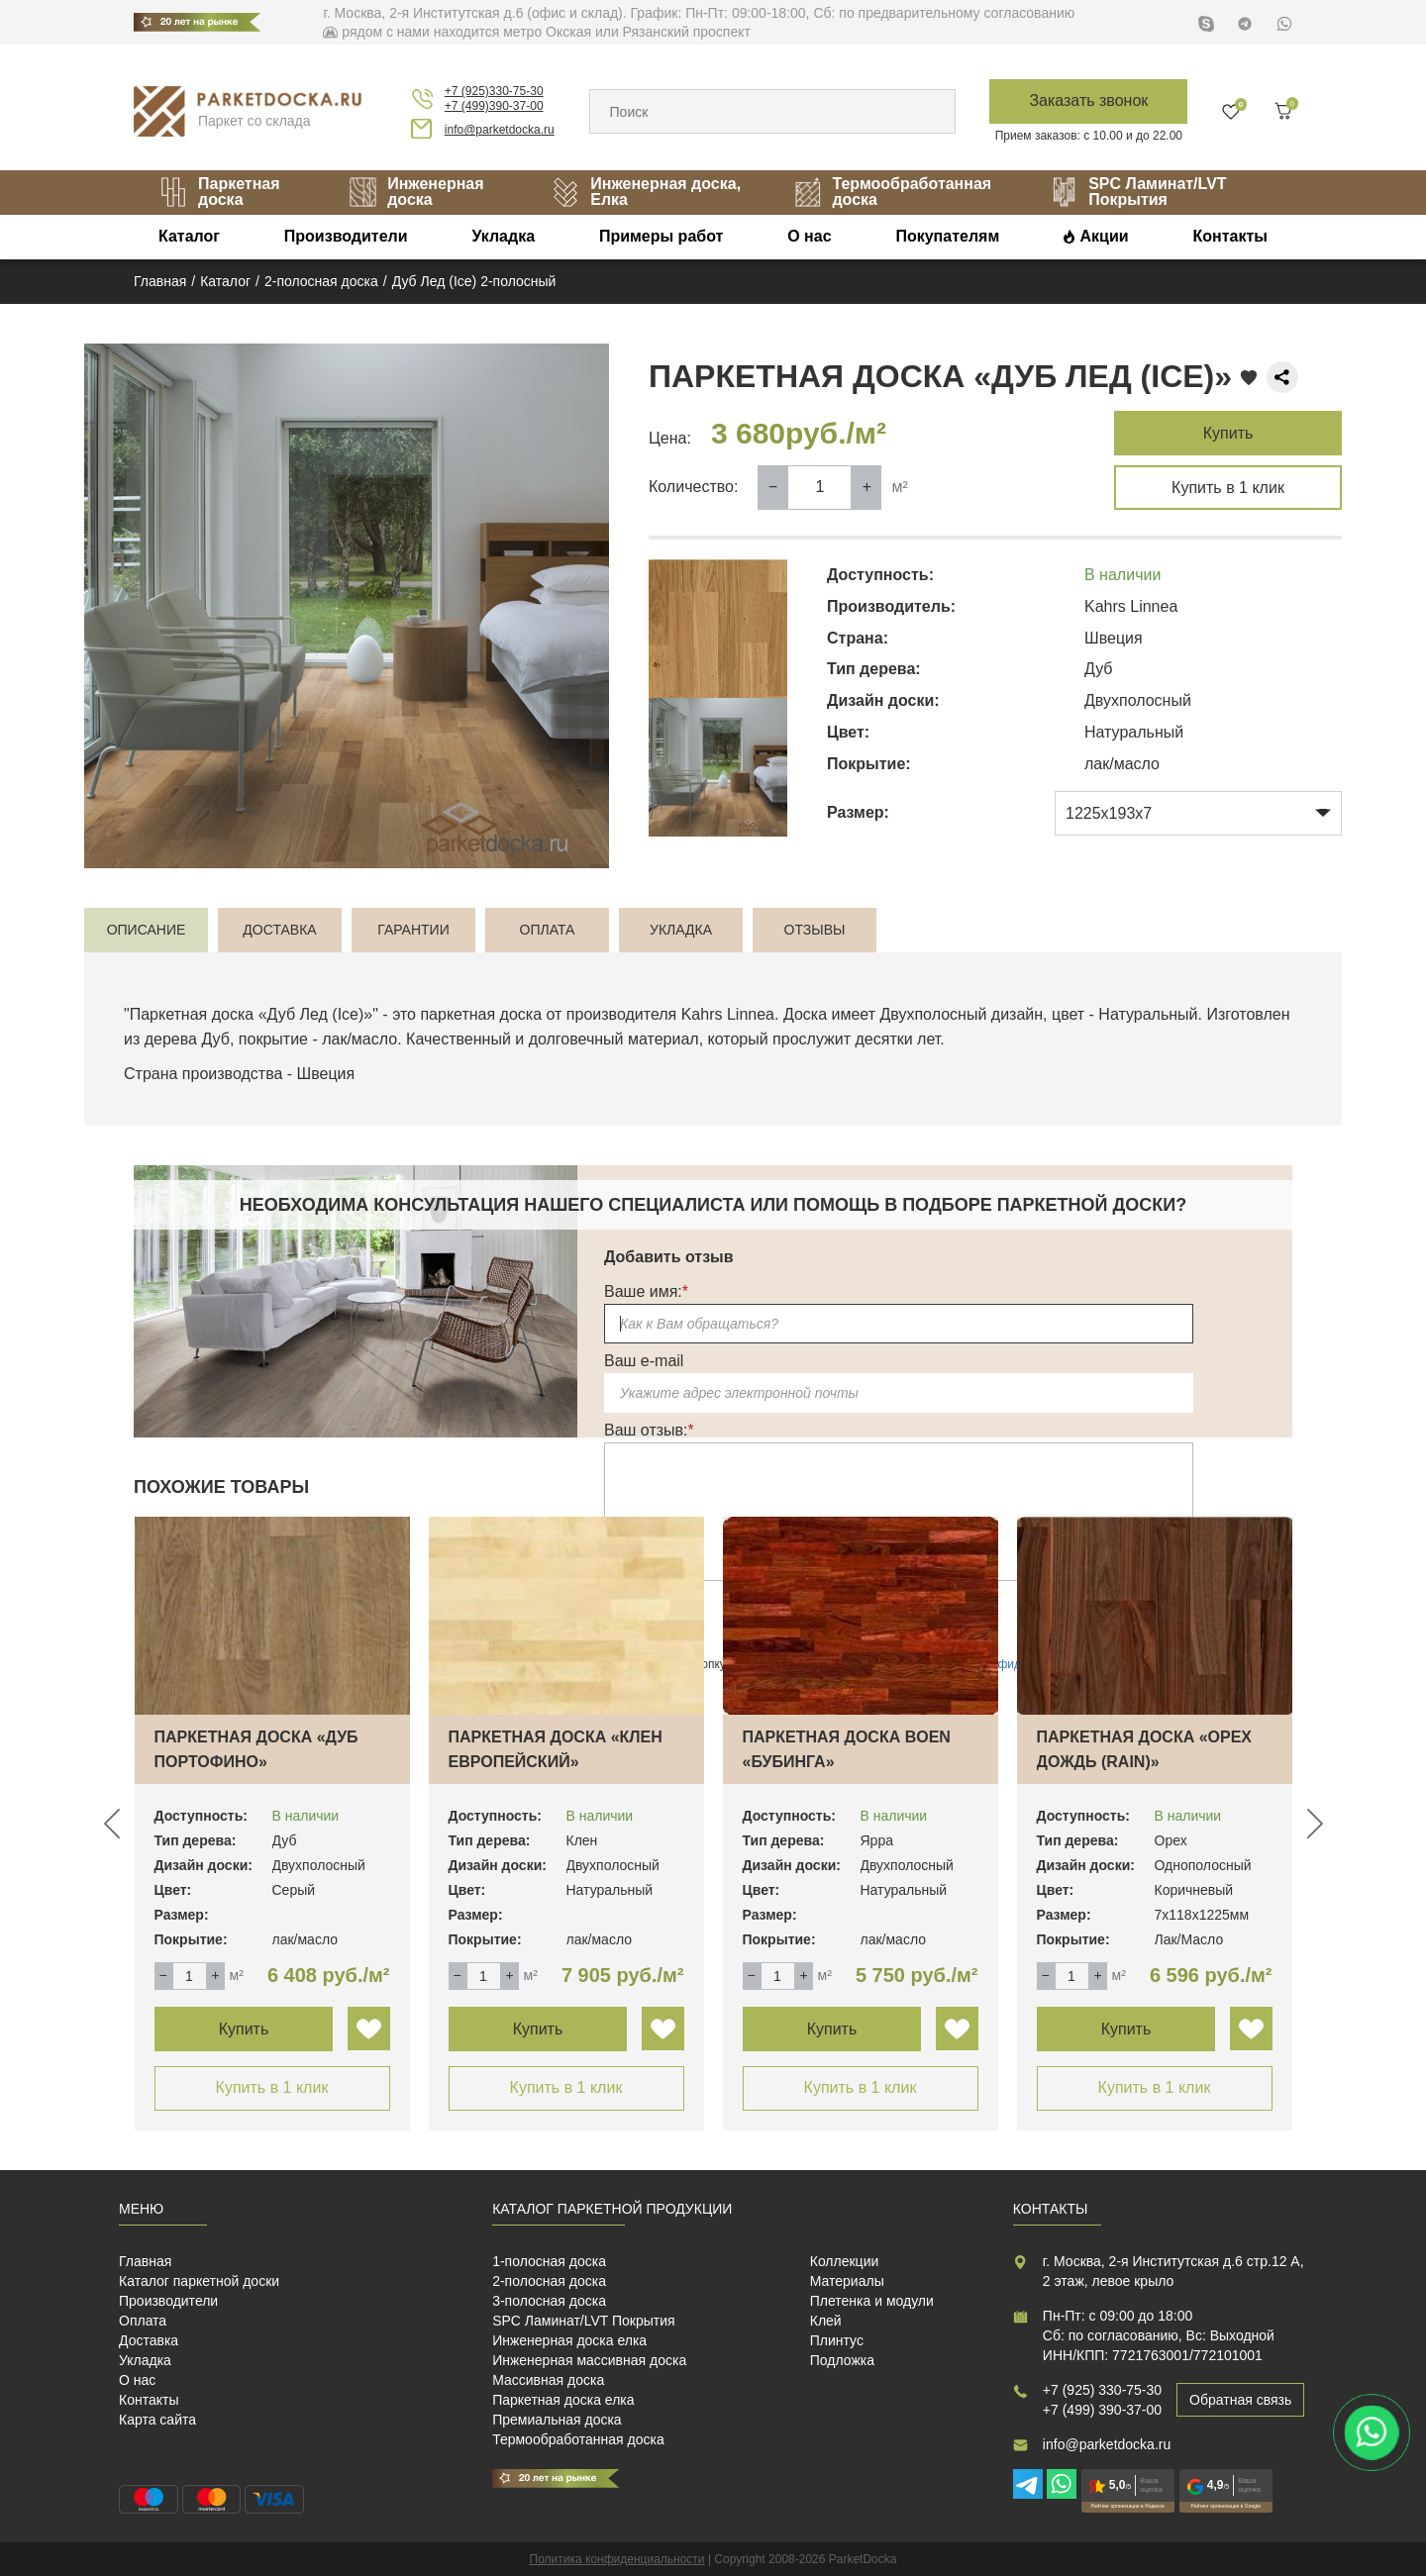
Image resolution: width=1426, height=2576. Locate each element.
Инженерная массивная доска (589, 2360)
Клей (826, 2320)
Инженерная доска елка (569, 2340)
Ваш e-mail (643, 1360)
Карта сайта (157, 2419)
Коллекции (844, 2261)
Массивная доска (548, 2380)
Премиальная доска (557, 2419)
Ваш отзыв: (649, 1430)
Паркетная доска (219, 191)
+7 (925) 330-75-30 (1102, 2390)
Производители (346, 236)
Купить (1228, 433)
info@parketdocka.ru (500, 130)
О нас (809, 236)
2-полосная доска (549, 2281)
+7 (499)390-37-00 (494, 106)
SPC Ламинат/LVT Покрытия (1138, 191)
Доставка (148, 2340)
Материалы (847, 2281)
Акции (1104, 236)
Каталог (189, 236)
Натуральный (1147, 1014)
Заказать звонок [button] (1088, 100)
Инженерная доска (416, 191)
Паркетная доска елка (563, 2400)
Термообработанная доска (892, 191)
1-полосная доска (549, 2261)
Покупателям (947, 236)
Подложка (842, 2360)
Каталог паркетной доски (199, 2281)
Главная (145, 2261)
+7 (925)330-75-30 (494, 91)
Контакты (1229, 236)
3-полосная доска (549, 2301)
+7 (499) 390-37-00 (1102, 2410)
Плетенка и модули (872, 2301)
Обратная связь (1240, 2400)
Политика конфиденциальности (617, 2559)
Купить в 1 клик (1227, 487)
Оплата (142, 2320)
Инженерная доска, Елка (646, 191)
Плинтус (837, 2340)
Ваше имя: (646, 1291)
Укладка (503, 236)
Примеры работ (661, 236)
